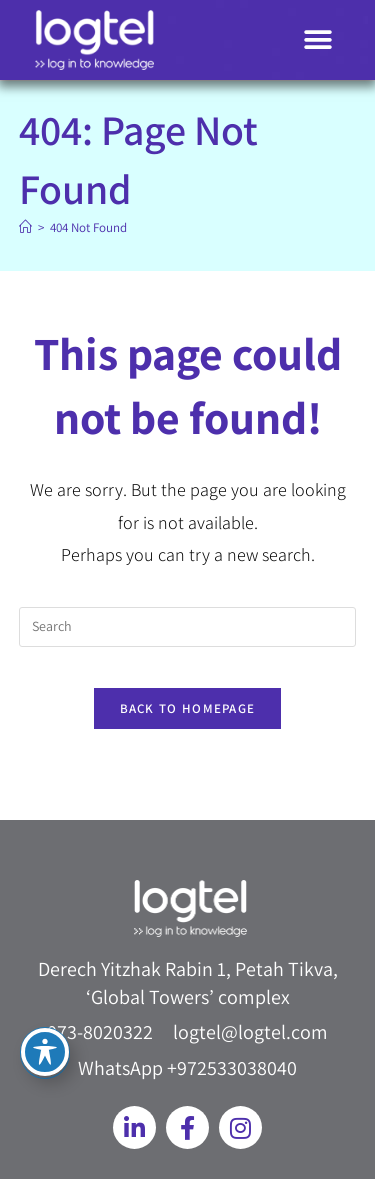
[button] (317, 40)
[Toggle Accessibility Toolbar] (45, 1052)
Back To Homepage (188, 708)
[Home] (25, 227)
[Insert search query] (188, 627)
